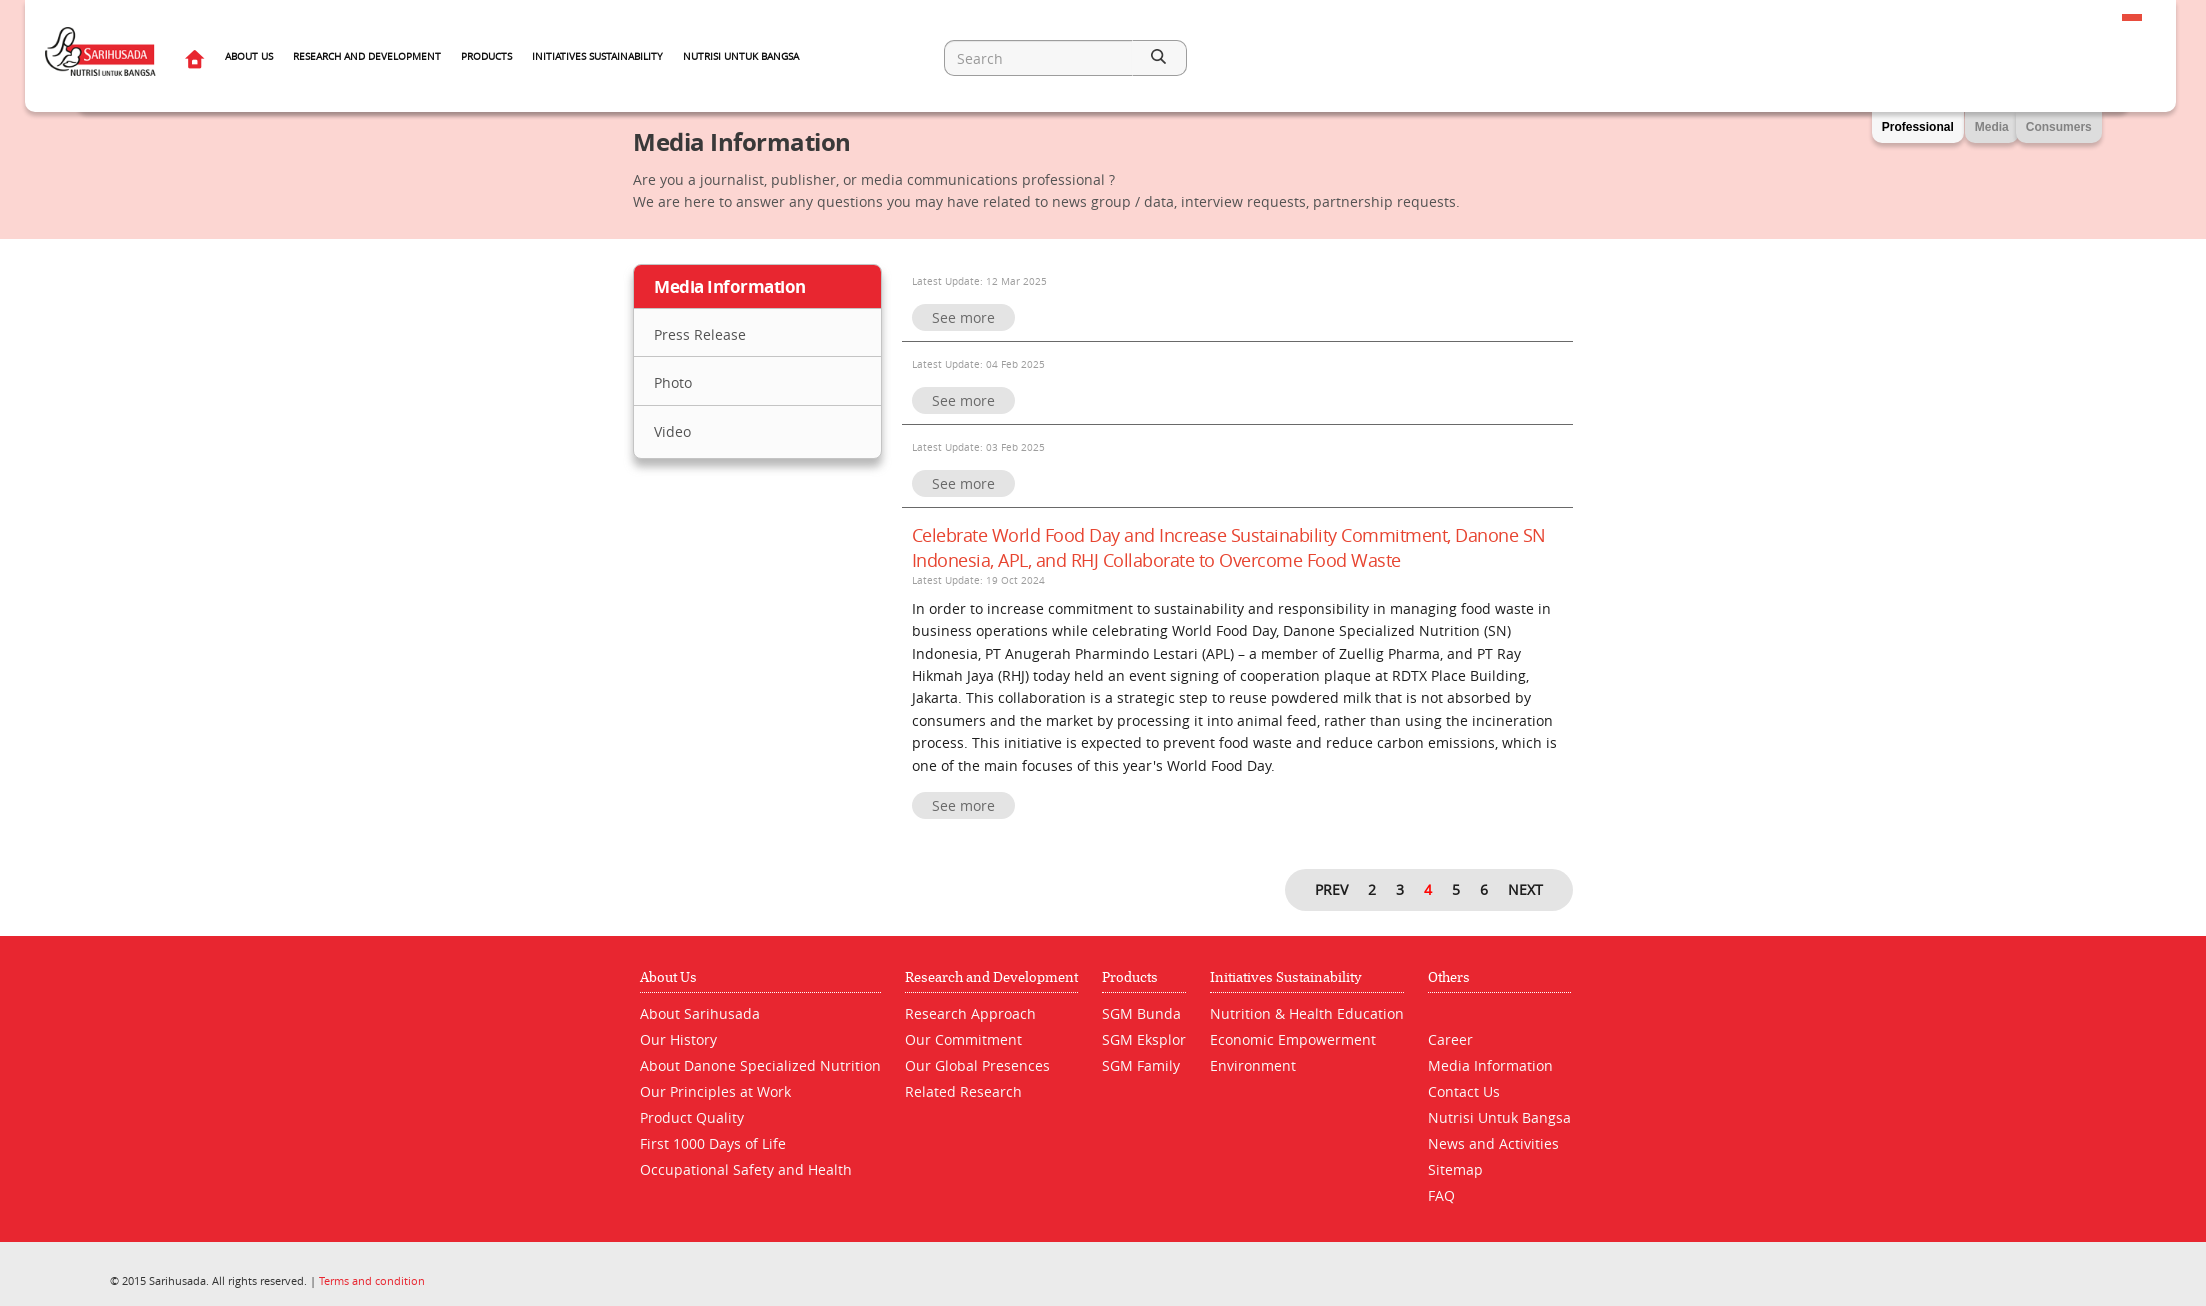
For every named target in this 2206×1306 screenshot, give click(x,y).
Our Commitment (963, 1039)
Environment (1253, 1065)
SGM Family (1141, 1065)
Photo (673, 382)
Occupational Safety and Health (746, 1169)
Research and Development (367, 56)
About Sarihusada (700, 1013)
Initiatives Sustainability (597, 56)
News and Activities (1493, 1143)
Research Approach (970, 1013)
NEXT (1525, 889)
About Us (249, 56)
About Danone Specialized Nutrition (760, 1065)
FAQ (1441, 1195)
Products (486, 56)
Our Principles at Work (715, 1091)
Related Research (963, 1091)
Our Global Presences (977, 1065)
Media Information (1490, 1065)
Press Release (700, 334)
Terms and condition (372, 1280)
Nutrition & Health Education (1307, 1013)
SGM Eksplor (1144, 1039)
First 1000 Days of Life (713, 1143)
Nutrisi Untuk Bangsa (741, 56)
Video (672, 431)
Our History (678, 1039)
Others (1449, 977)
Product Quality (692, 1117)
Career (1450, 1039)
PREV (1331, 889)
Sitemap (1455, 1169)
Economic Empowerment (1293, 1039)
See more (963, 317)
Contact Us (1464, 1091)
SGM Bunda (1141, 1013)
